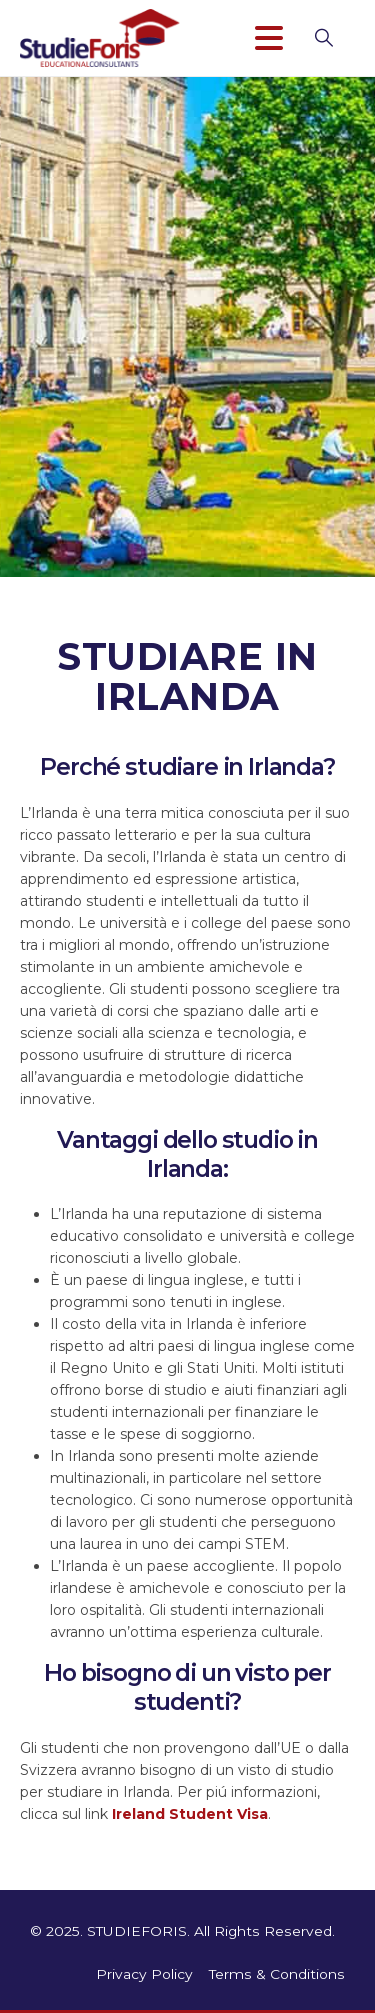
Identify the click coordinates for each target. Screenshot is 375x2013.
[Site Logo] (100, 38)
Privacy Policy (144, 1974)
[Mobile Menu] (277, 38)
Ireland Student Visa (190, 1814)
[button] (334, 38)
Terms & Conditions (277, 1974)
